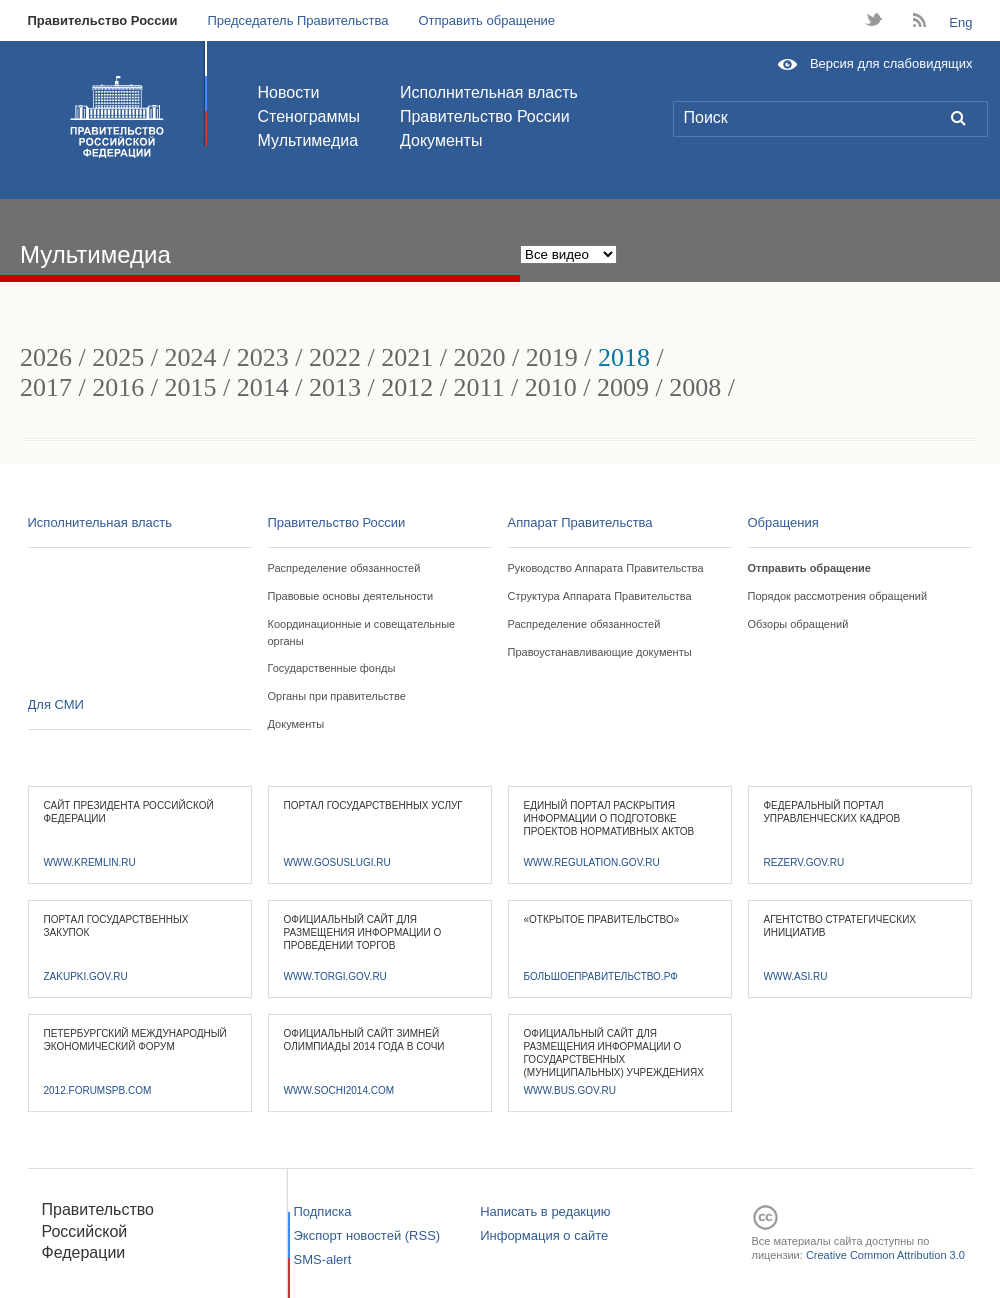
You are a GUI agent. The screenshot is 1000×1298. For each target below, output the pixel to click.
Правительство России (103, 20)
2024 (190, 357)
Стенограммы (309, 116)
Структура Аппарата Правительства (600, 596)
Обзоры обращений (798, 624)
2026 (46, 357)
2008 (695, 387)
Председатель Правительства (297, 20)
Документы (441, 140)
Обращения (783, 522)
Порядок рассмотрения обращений (838, 596)
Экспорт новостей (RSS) (367, 1235)
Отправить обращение (486, 20)
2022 (335, 357)
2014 (263, 387)
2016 (118, 387)
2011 (478, 387)
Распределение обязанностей (344, 568)
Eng (960, 22)
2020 (479, 357)
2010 (551, 387)
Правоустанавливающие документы (600, 652)
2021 (407, 357)
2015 (190, 387)
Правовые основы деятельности (351, 596)
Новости (289, 92)
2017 (46, 387)
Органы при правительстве (337, 696)
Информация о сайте (544, 1235)
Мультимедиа (308, 140)
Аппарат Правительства (580, 522)
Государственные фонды (332, 668)
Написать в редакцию (545, 1211)
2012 (407, 387)
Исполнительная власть (489, 92)
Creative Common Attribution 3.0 (885, 1255)
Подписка (323, 1211)
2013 (335, 387)
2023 (263, 357)
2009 (623, 387)
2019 (552, 357)
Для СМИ (56, 704)
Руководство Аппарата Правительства (606, 568)
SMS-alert (323, 1259)
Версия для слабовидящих (891, 63)
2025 (118, 357)
